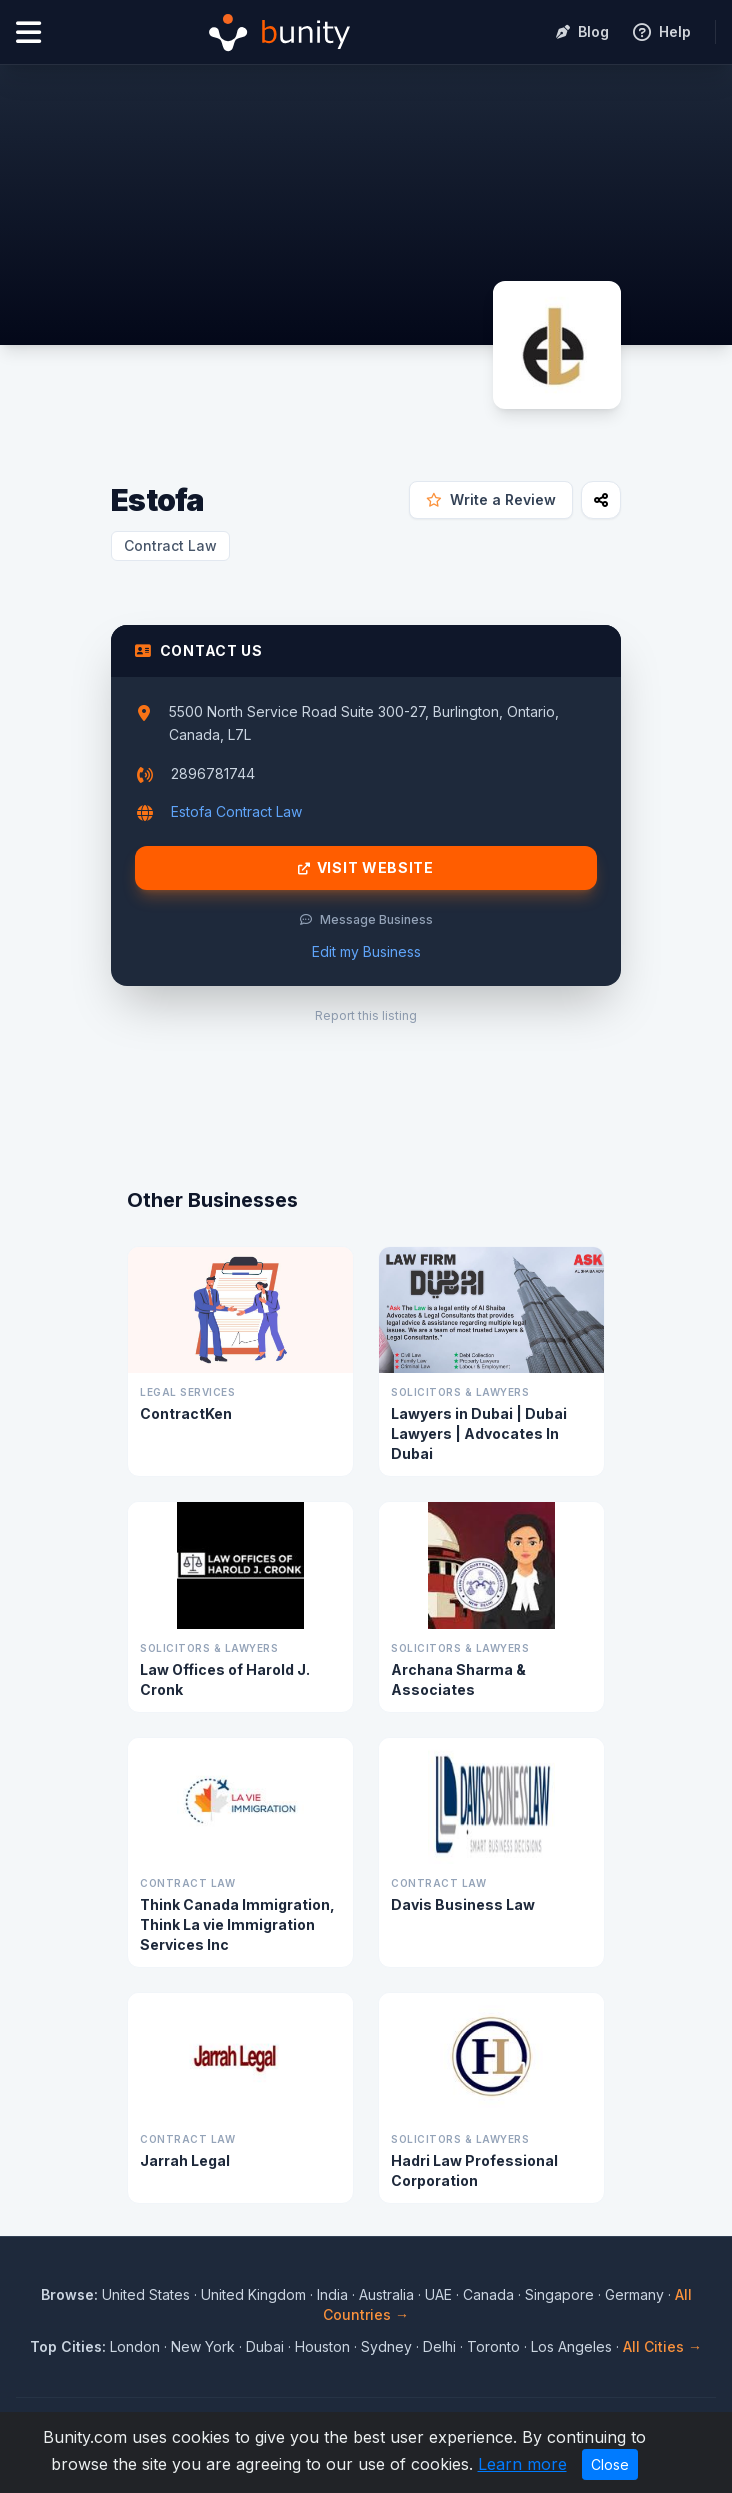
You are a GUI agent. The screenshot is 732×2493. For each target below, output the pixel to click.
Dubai (265, 2346)
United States (146, 2294)
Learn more (522, 2464)
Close (610, 2464)
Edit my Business (366, 951)
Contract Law (170, 545)
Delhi (439, 2346)
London (135, 2346)
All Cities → (662, 2346)
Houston (322, 2346)
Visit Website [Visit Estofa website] (366, 868)
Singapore (559, 2294)
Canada (488, 2294)
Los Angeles (571, 2346)
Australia (386, 2294)
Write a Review (491, 499)
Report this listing (366, 1015)
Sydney (386, 2346)
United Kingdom (253, 2294)
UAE (438, 2294)
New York (203, 2346)
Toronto (493, 2346)
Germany (634, 2294)
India (332, 2294)
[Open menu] (28, 32)
